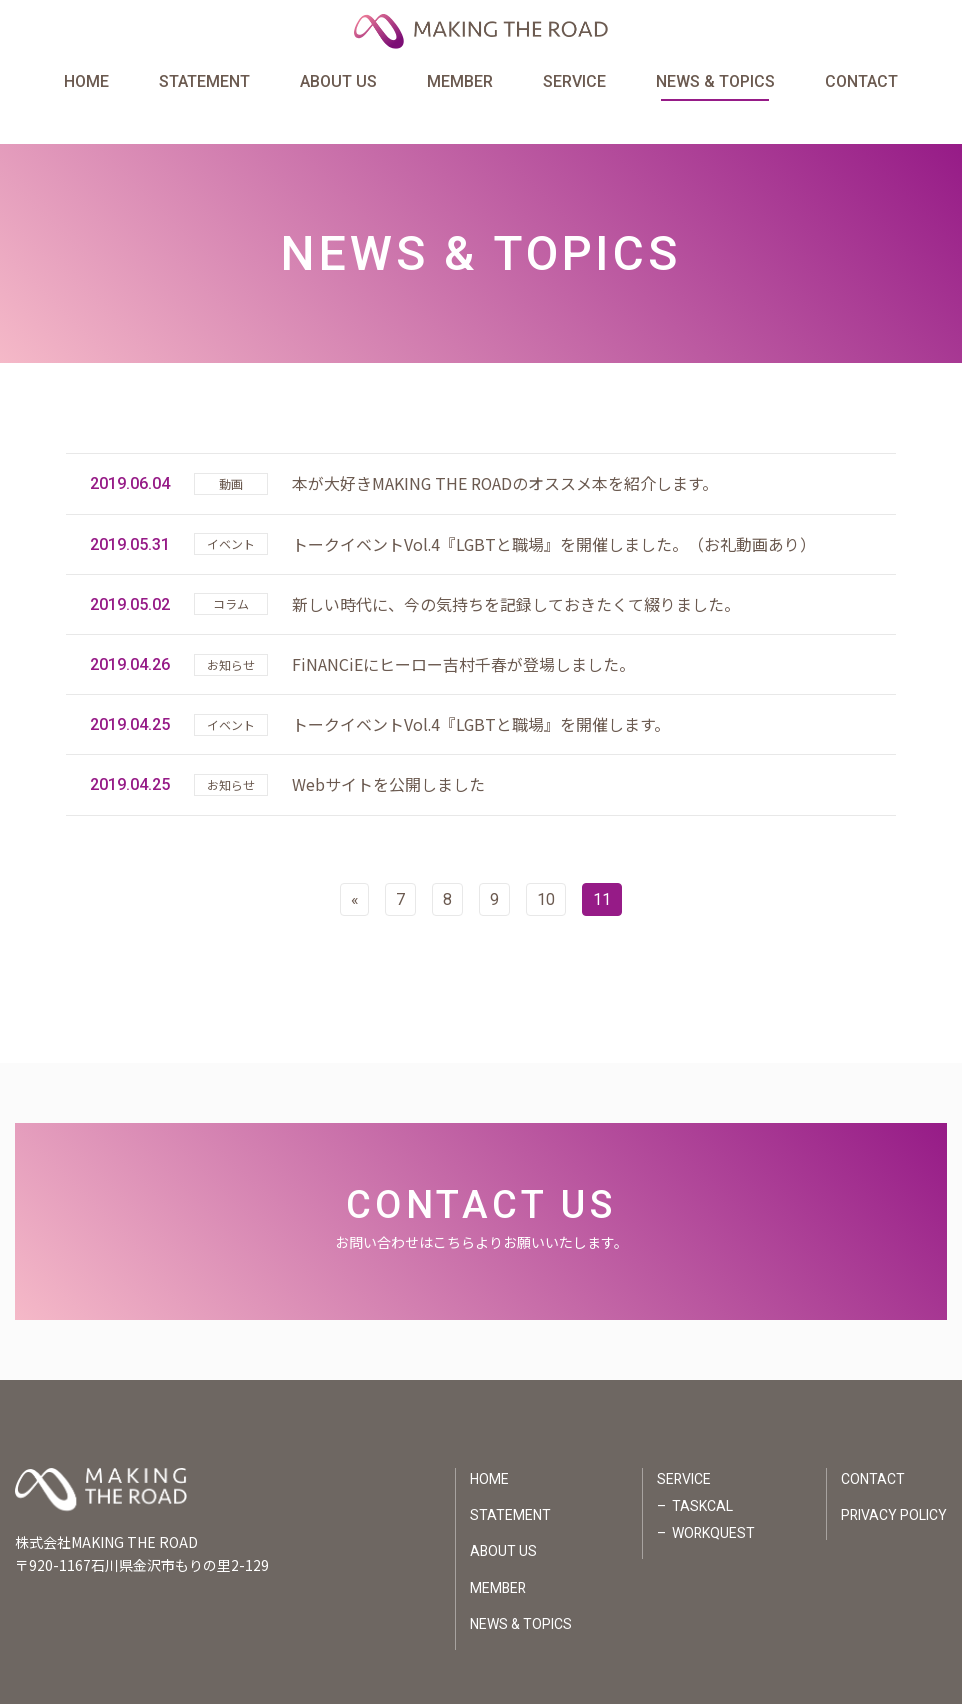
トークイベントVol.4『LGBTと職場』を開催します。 (482, 690)
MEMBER (460, 83)
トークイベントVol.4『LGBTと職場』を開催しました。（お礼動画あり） (555, 509)
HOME (87, 83)
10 (547, 864)
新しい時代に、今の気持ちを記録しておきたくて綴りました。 (516, 569)
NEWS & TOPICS (714, 83)
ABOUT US (338, 83)
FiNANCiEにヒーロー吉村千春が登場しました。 (463, 629)
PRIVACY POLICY (893, 1481)
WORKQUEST (713, 1500)
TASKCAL (701, 1472)
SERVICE (574, 83)
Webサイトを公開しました (388, 750)
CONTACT (860, 83)
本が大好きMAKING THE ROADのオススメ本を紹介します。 (506, 449)
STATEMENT (205, 83)
